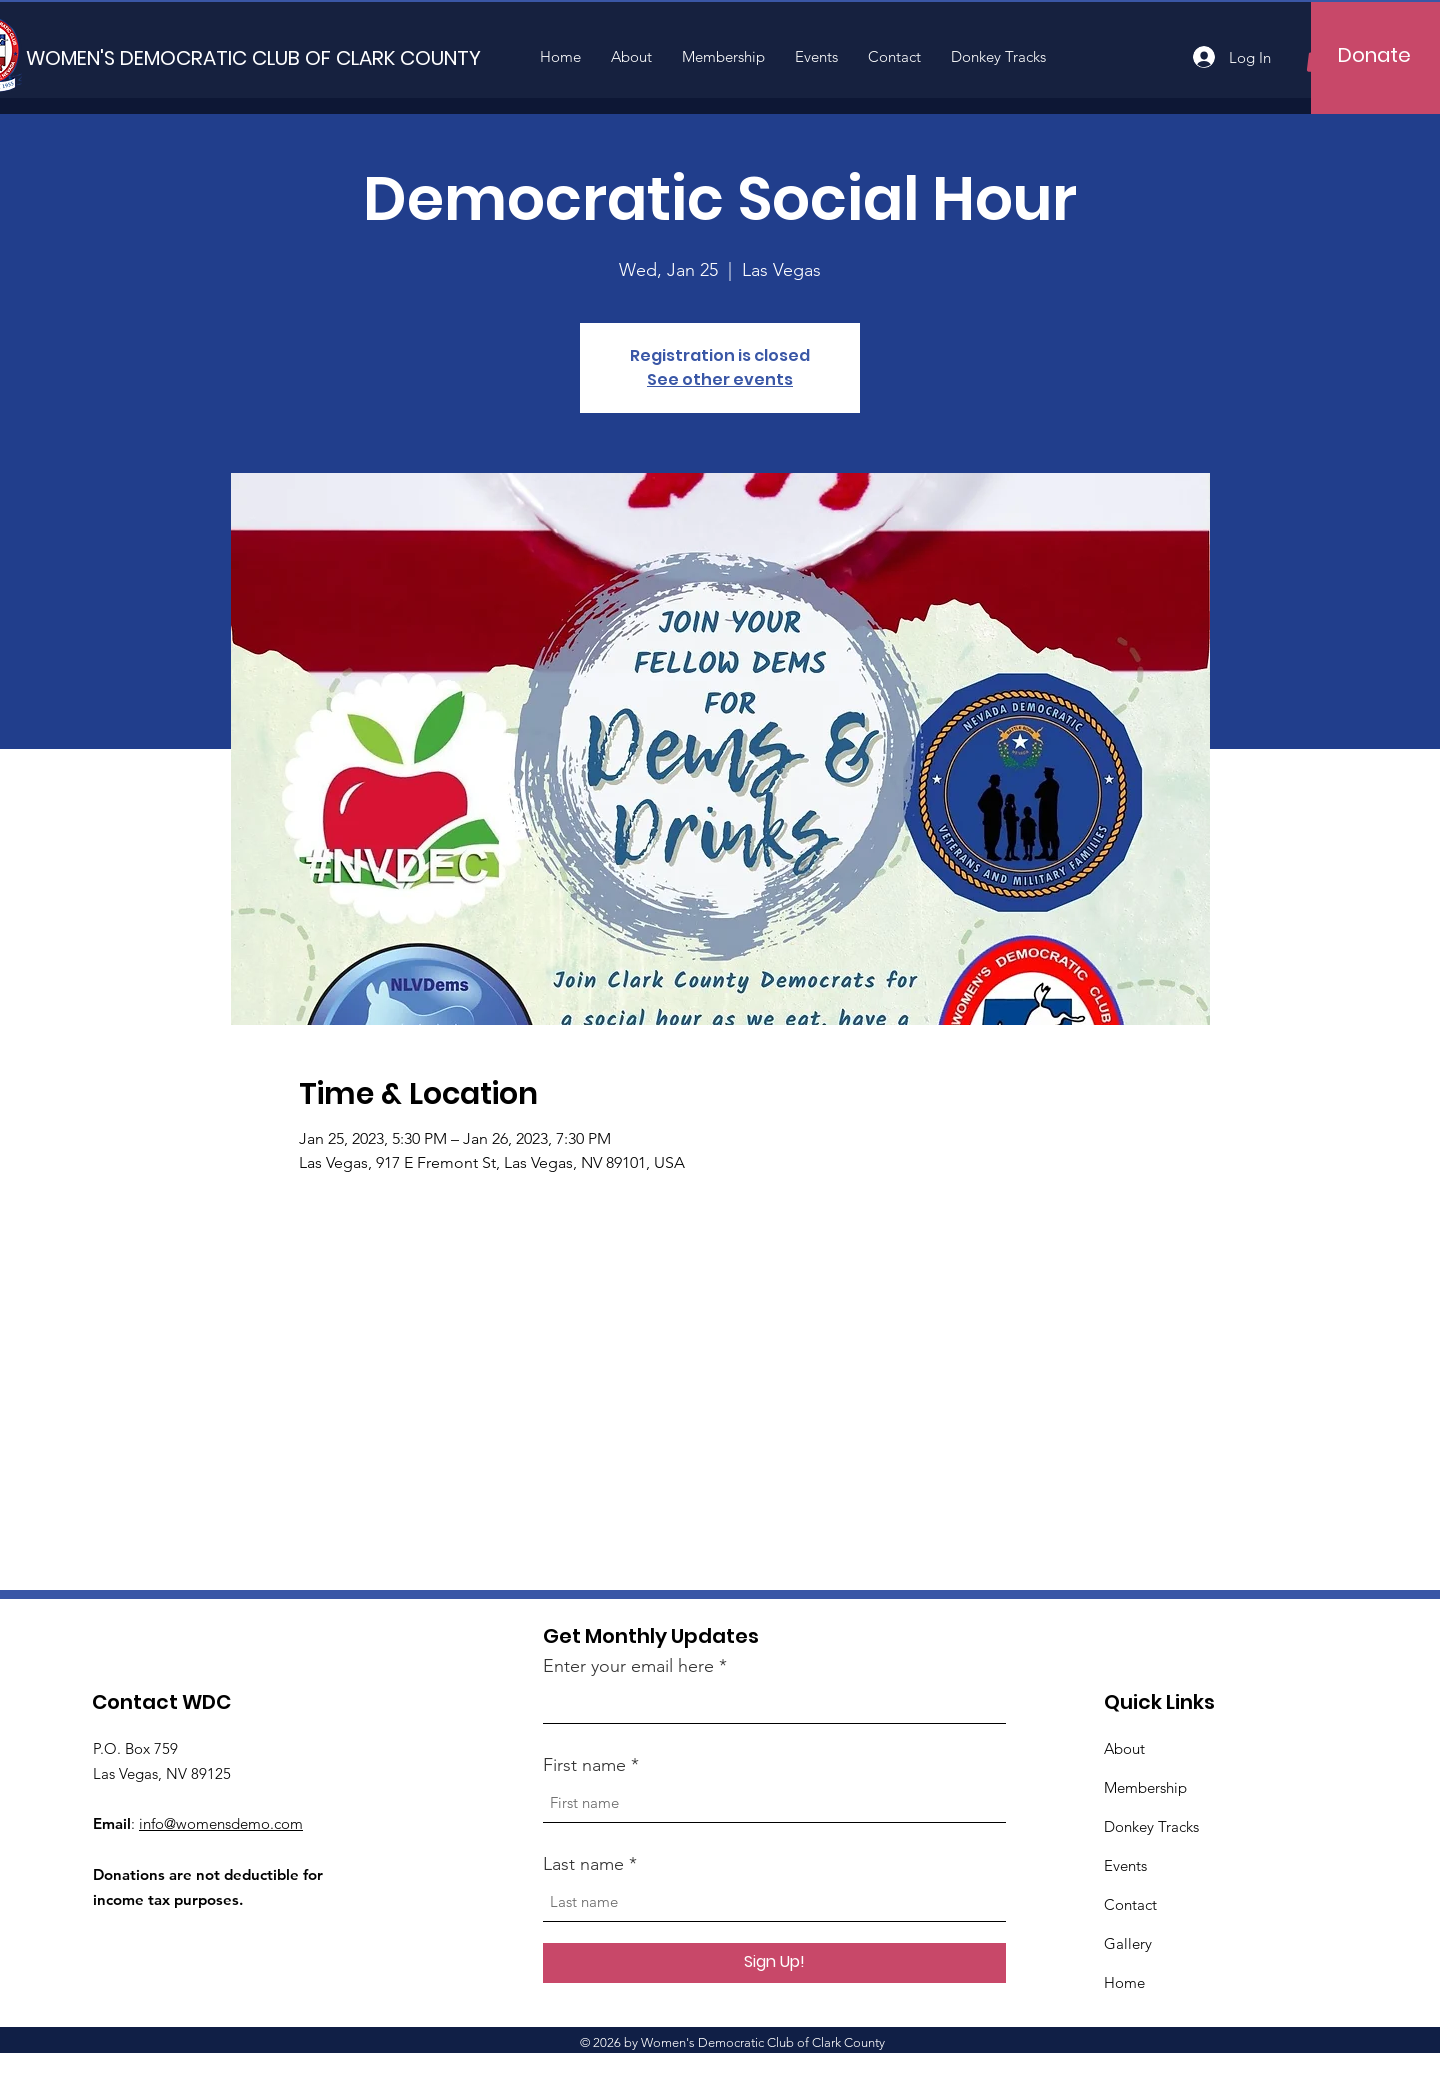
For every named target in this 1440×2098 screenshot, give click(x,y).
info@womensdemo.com (221, 1823)
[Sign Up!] (774, 1963)
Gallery (1128, 1943)
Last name (583, 1864)
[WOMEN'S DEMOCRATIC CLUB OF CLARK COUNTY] (253, 57)
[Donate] (1374, 55)
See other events (720, 379)
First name (584, 1765)
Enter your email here (628, 1666)
